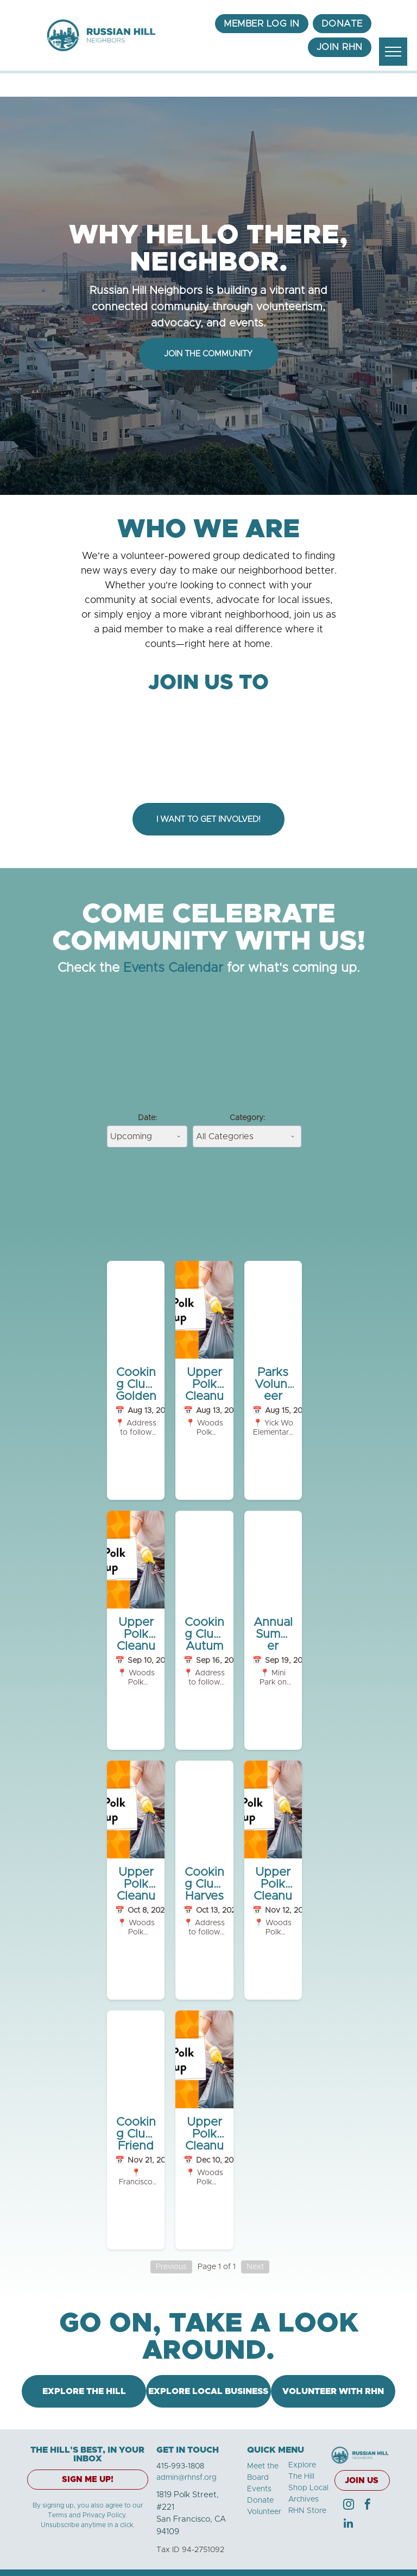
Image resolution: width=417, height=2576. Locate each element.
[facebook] (367, 2505)
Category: (247, 1118)
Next (255, 2267)
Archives (303, 2499)
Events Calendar (173, 968)
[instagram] (348, 2505)
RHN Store (307, 2511)
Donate (260, 2500)
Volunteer (264, 2512)
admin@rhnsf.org (186, 2477)
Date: (147, 1118)
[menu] (393, 51)
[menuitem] (262, 24)
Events (259, 2489)
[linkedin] (348, 2524)
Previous (171, 2267)
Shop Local (308, 2488)
